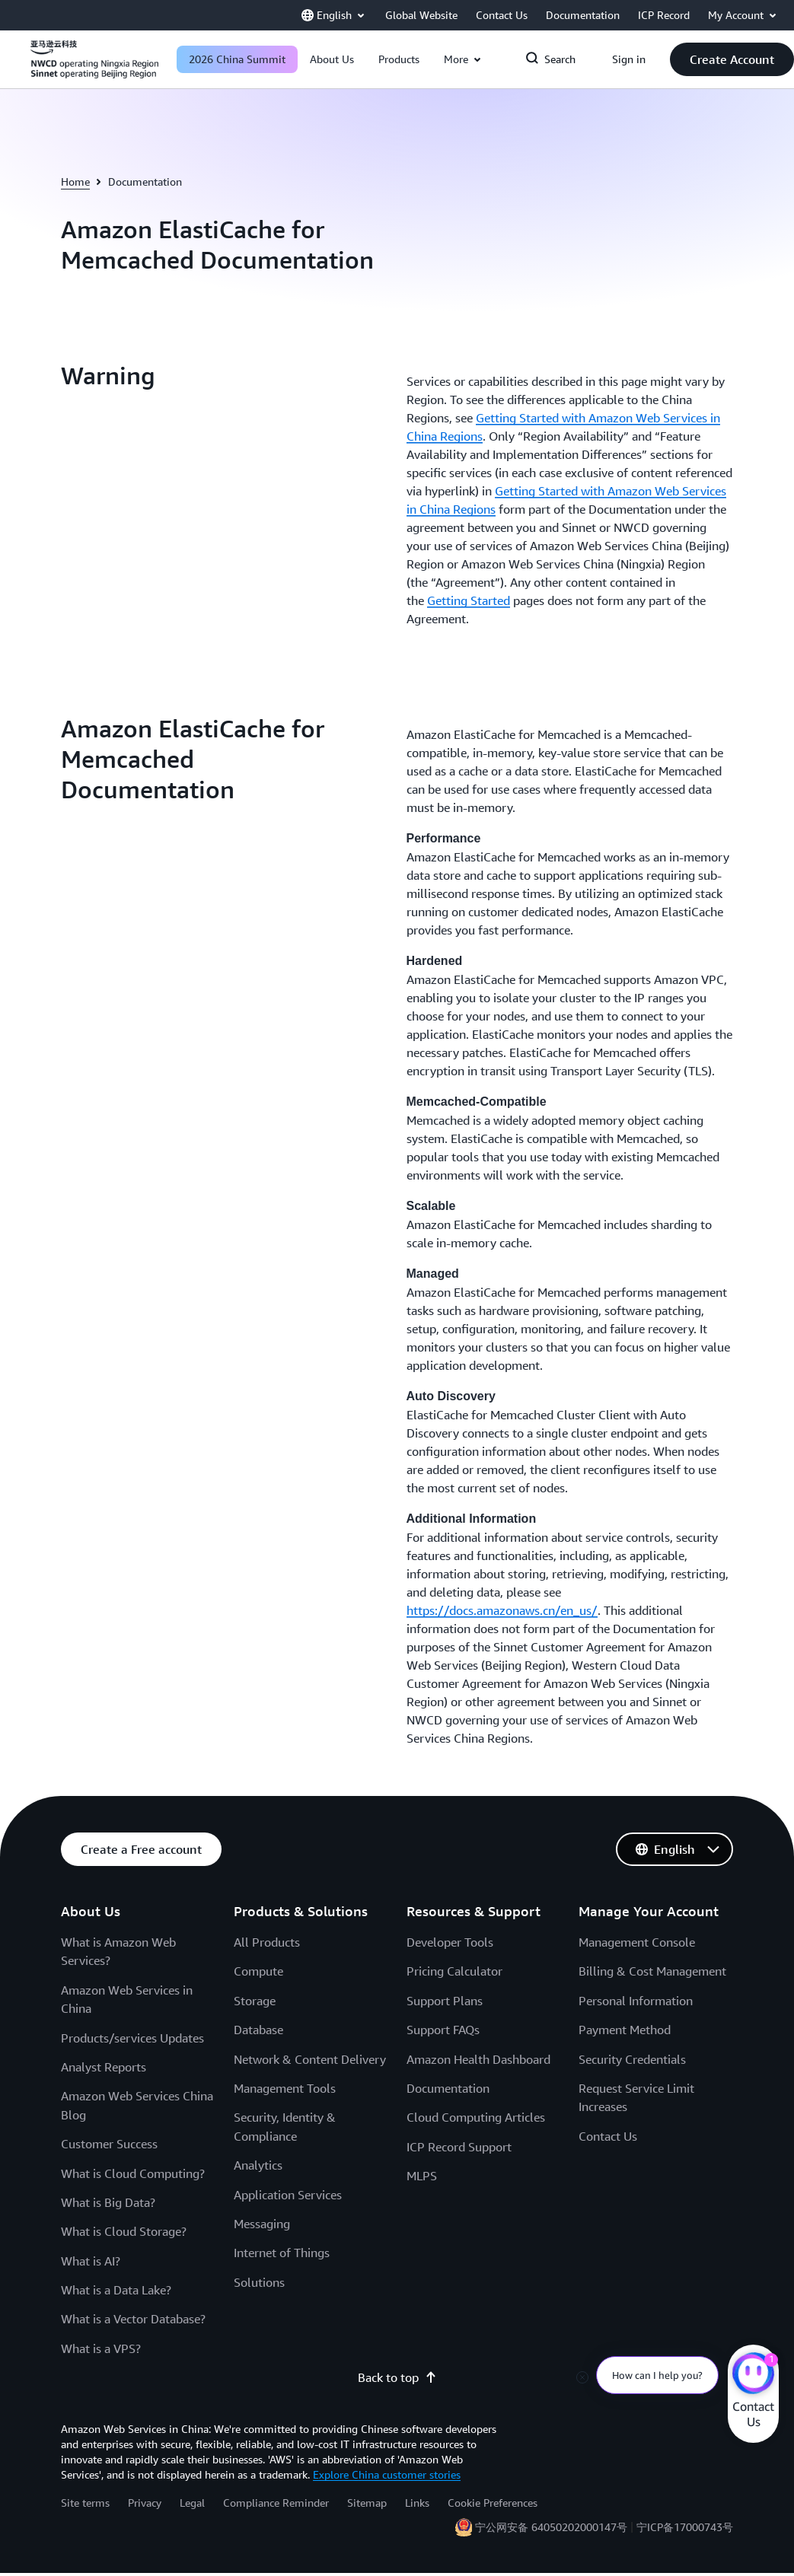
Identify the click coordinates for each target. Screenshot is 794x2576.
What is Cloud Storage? (124, 2231)
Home (75, 181)
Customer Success (109, 2143)
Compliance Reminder (276, 2502)
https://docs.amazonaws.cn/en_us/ (502, 1610)
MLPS (422, 2175)
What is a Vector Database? (133, 2318)
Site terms (85, 2502)
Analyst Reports (103, 2066)
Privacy (144, 2502)
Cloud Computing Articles (476, 2117)
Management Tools (285, 2088)
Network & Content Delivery (310, 2059)
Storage (255, 2000)
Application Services (288, 2194)
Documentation (448, 2088)
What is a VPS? (101, 2348)
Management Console (637, 1942)
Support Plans (445, 2000)
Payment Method (625, 2029)
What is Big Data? (108, 2202)
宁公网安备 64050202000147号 (551, 2526)
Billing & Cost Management (652, 1971)
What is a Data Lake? (116, 2289)
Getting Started (468, 600)
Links (417, 2502)
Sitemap (367, 2502)
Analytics (258, 2165)
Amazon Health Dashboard (478, 2059)
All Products (267, 1942)
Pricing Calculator (454, 1971)
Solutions (259, 2282)
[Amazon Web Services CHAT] (753, 2375)
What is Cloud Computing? (133, 2173)
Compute (258, 1971)
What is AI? (90, 2261)
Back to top (397, 2377)
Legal (192, 2502)
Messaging (262, 2223)
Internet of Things (282, 2252)
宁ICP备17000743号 (684, 2526)
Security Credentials (632, 2059)
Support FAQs (443, 2029)
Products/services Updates (132, 2038)
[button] (332, 59)
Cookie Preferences (492, 2502)
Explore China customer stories (387, 2474)
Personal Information (636, 2000)
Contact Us (608, 2136)
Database (258, 2029)
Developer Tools (450, 1942)
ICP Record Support (459, 2146)
